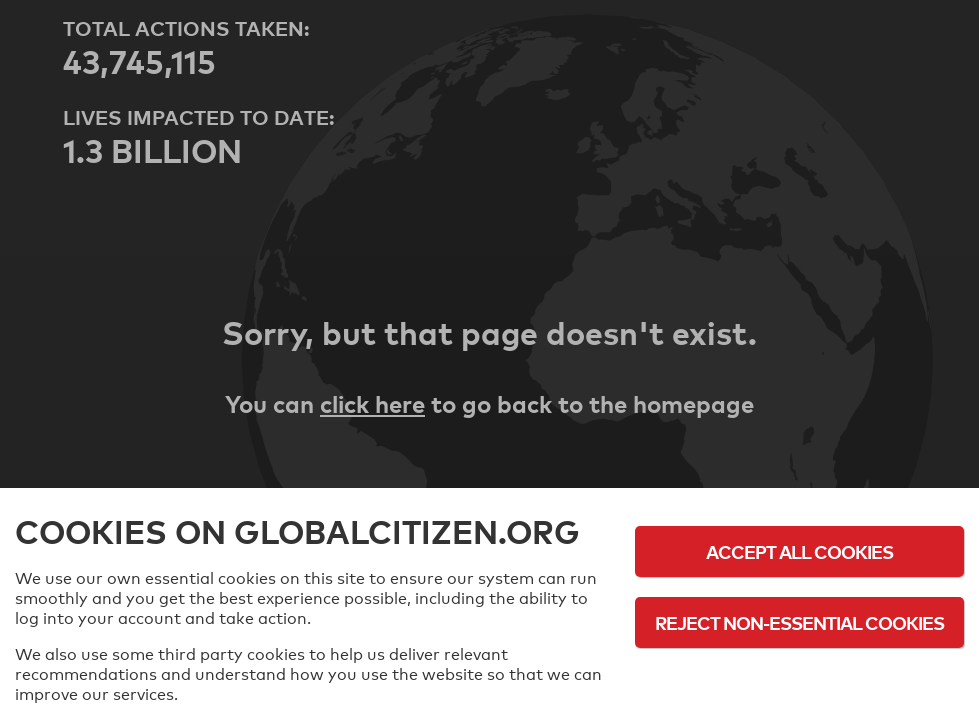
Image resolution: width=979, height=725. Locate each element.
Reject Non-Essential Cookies (799, 622)
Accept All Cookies (799, 551)
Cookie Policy (800, 677)
